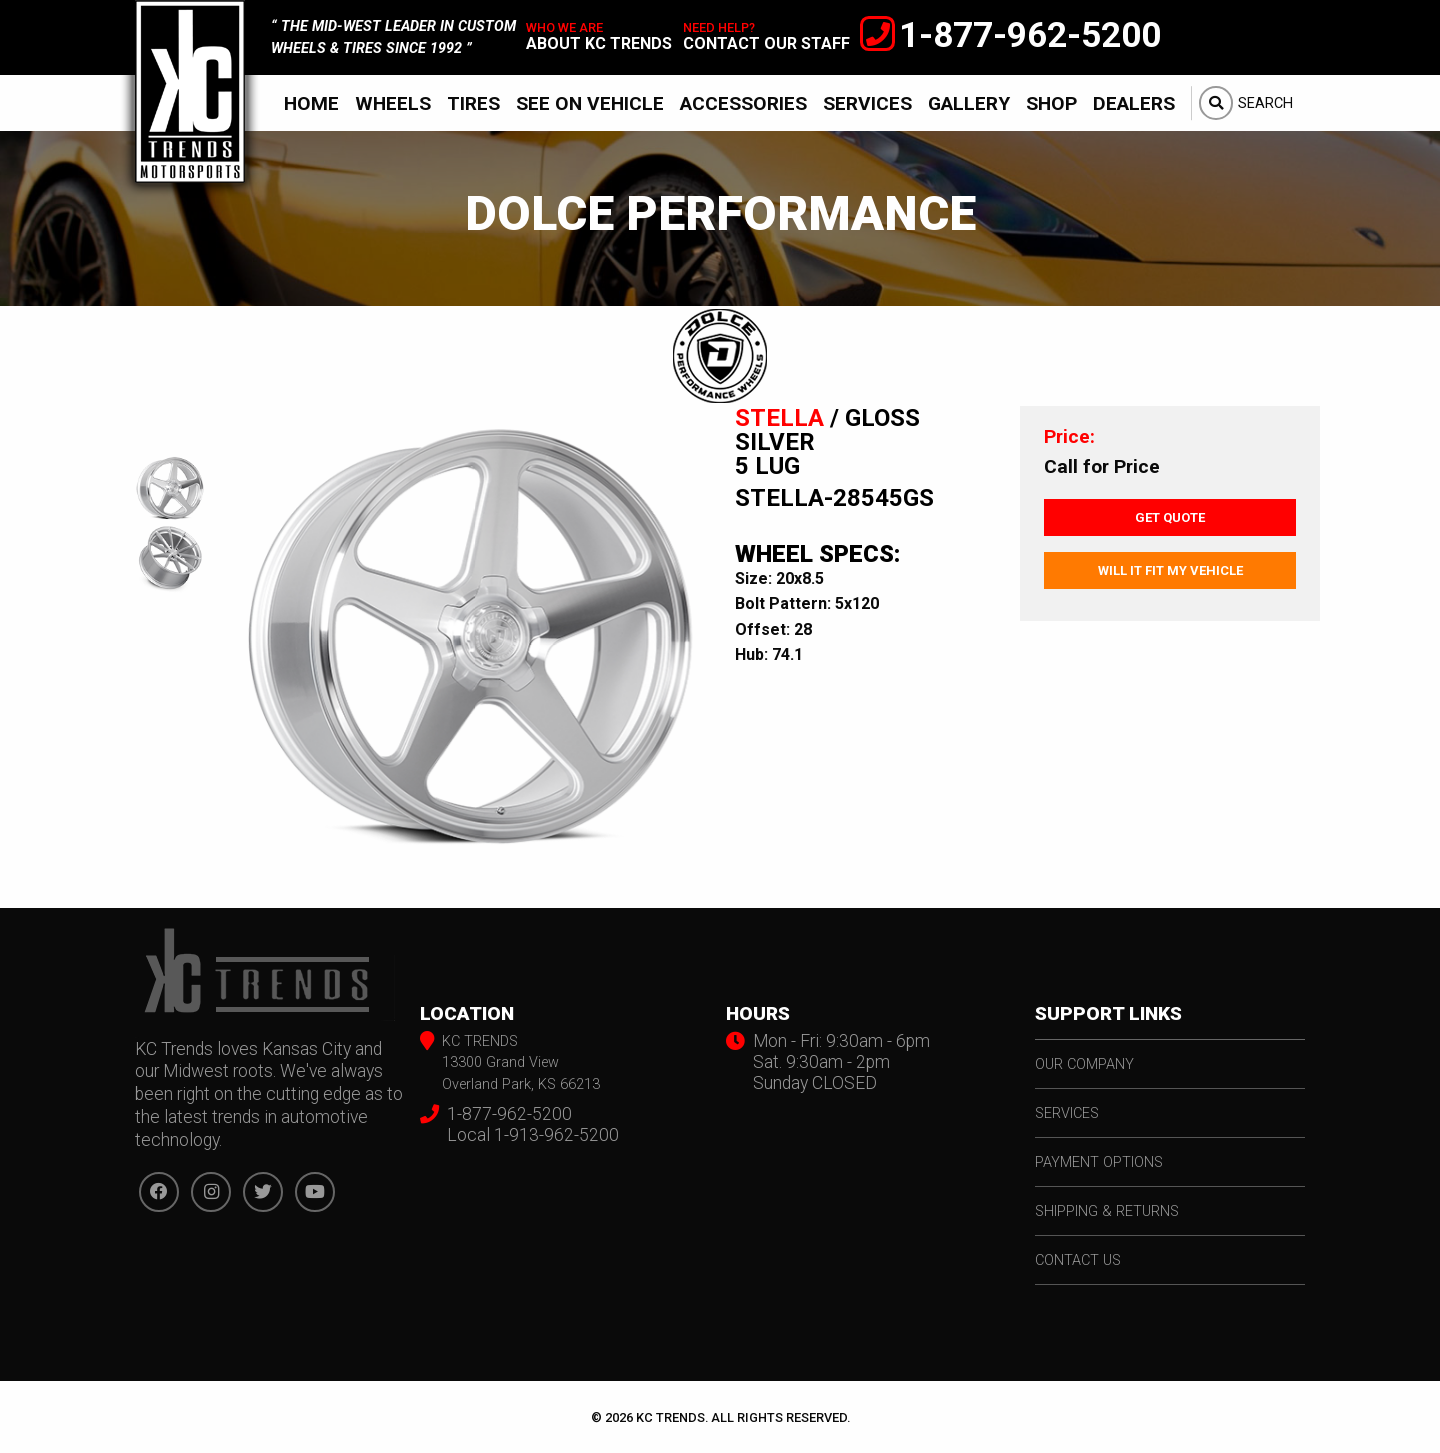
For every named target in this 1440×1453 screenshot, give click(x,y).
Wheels (393, 103)
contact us (1078, 1260)
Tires (473, 103)
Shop (1051, 103)
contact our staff (766, 43)
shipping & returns (1107, 1211)
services (1067, 1113)
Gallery (969, 103)
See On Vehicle (590, 103)
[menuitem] (311, 103)
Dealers (1134, 103)
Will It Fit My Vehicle (1170, 570)
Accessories (743, 103)
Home (311, 103)
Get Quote (1170, 517)
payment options (1099, 1162)
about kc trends (599, 43)
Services (867, 103)
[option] (470, 638)
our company (1084, 1064)
